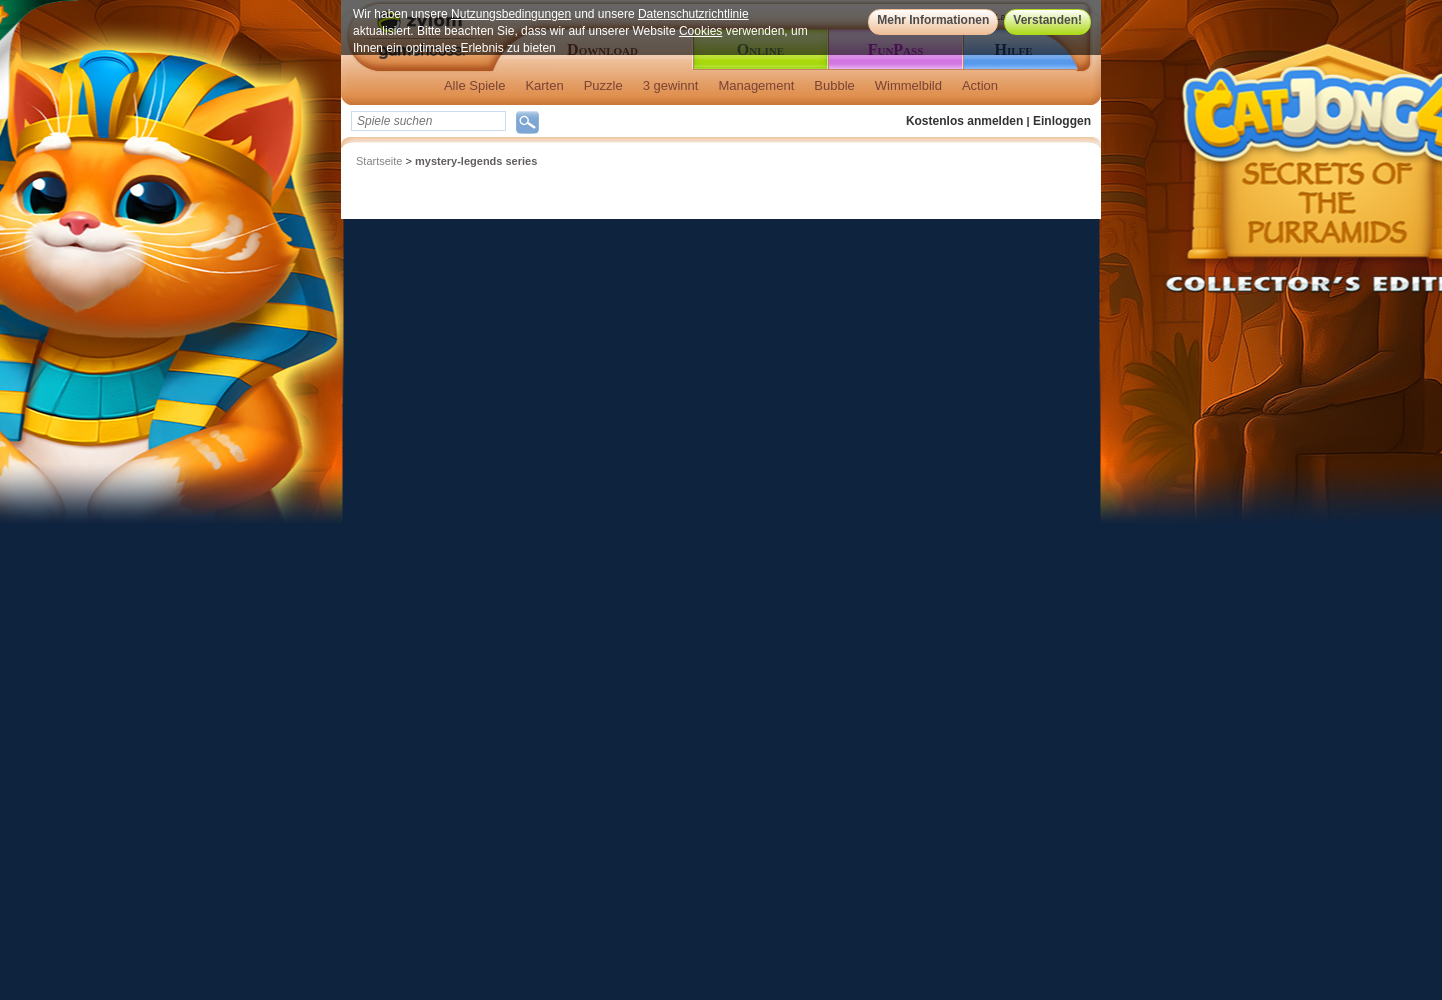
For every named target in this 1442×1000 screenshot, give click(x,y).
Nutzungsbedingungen (511, 14)
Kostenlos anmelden (964, 121)
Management (756, 85)
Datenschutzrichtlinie (693, 14)
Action (980, 85)
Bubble (834, 85)
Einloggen (1062, 121)
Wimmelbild (908, 85)
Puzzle (603, 85)
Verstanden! (1047, 20)
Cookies (700, 31)
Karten (544, 85)
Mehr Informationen (933, 20)
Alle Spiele (474, 85)
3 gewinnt (671, 85)
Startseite (379, 161)
